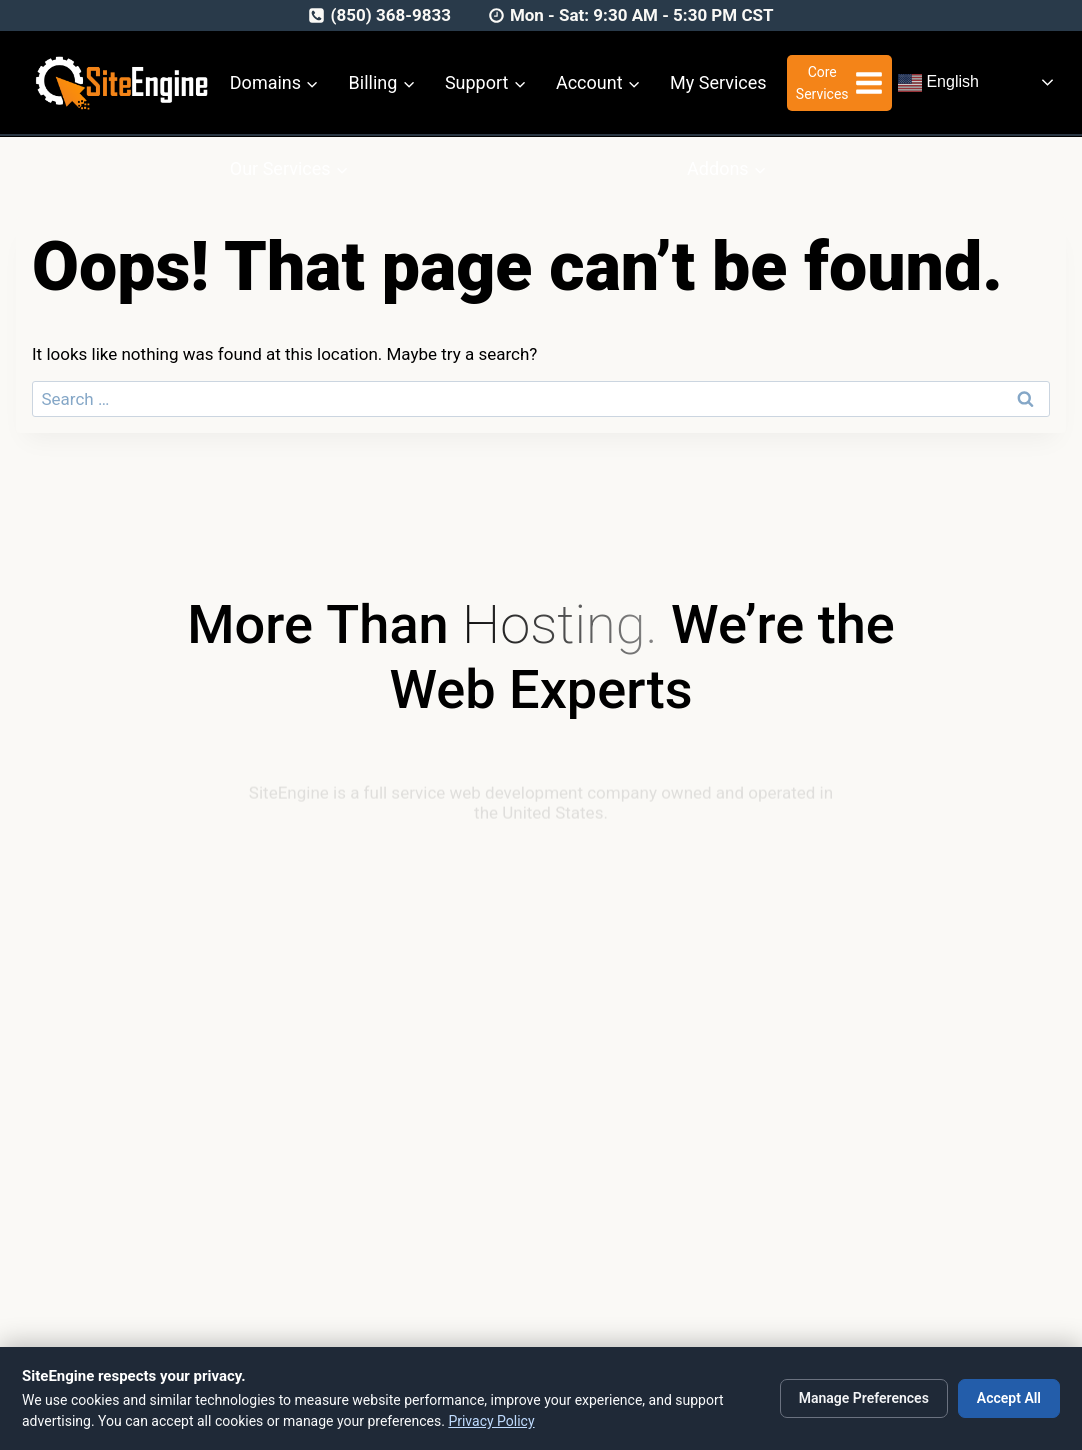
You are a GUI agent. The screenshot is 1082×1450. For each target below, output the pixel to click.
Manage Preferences (864, 1398)
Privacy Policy (491, 1421)
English (938, 83)
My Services (718, 82)
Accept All (1009, 1398)
